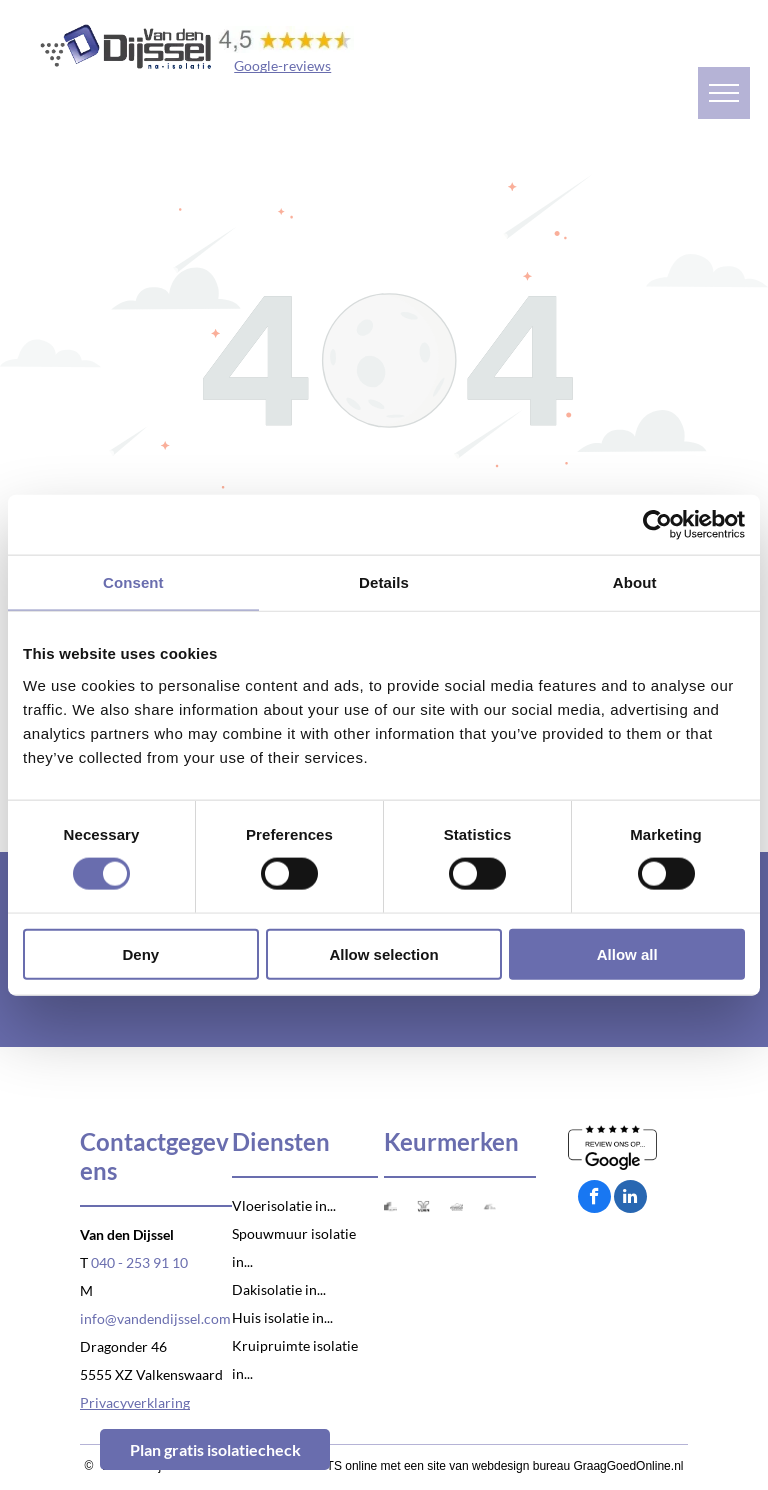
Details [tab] (384, 582)
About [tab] (635, 582)
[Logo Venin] (423, 1206)
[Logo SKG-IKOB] (390, 1206)
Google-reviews (282, 65)
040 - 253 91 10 (139, 1262)
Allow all (627, 953)
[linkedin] (630, 1199)
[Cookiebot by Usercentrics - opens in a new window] (657, 525)
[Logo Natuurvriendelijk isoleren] (456, 1206)
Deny (140, 953)
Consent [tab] (133, 582)
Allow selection (383, 953)
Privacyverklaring (135, 1402)
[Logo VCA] (489, 1206)
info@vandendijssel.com (155, 1318)
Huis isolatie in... (282, 1317)
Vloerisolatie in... (284, 1205)
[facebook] (594, 1199)
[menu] (724, 93)
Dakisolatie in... (279, 1289)
